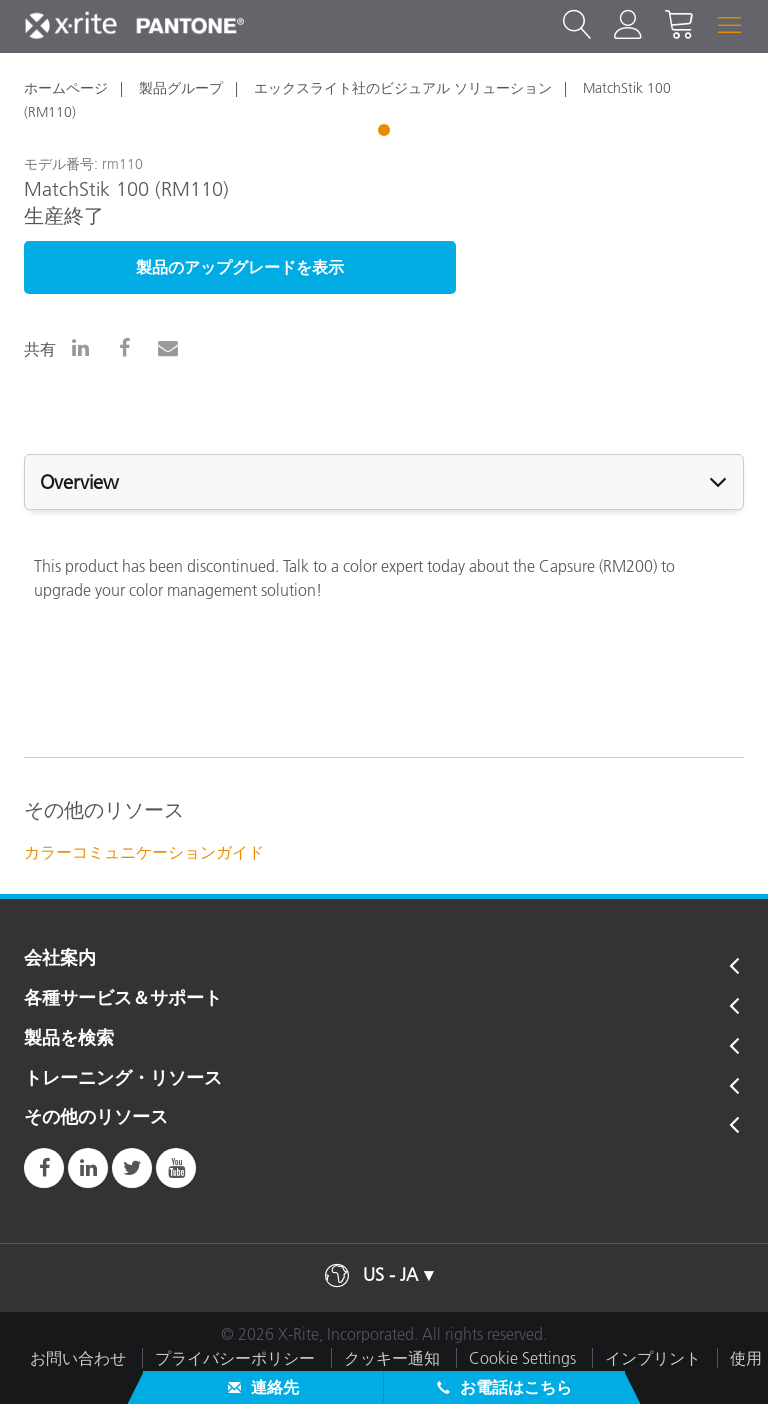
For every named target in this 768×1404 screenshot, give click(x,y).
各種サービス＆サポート (123, 999)
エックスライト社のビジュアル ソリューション (403, 88)
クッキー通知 (392, 1358)
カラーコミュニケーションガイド (144, 852)
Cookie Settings (522, 1358)
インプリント (653, 1358)
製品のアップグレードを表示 (240, 267)
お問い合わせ (78, 1358)
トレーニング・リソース (123, 1079)
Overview (79, 482)
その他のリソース (96, 1118)
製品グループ (181, 88)
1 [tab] (386, 133)
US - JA (390, 1275)
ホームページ (66, 88)
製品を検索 (69, 1039)
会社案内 (60, 959)
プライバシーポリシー (235, 1358)
